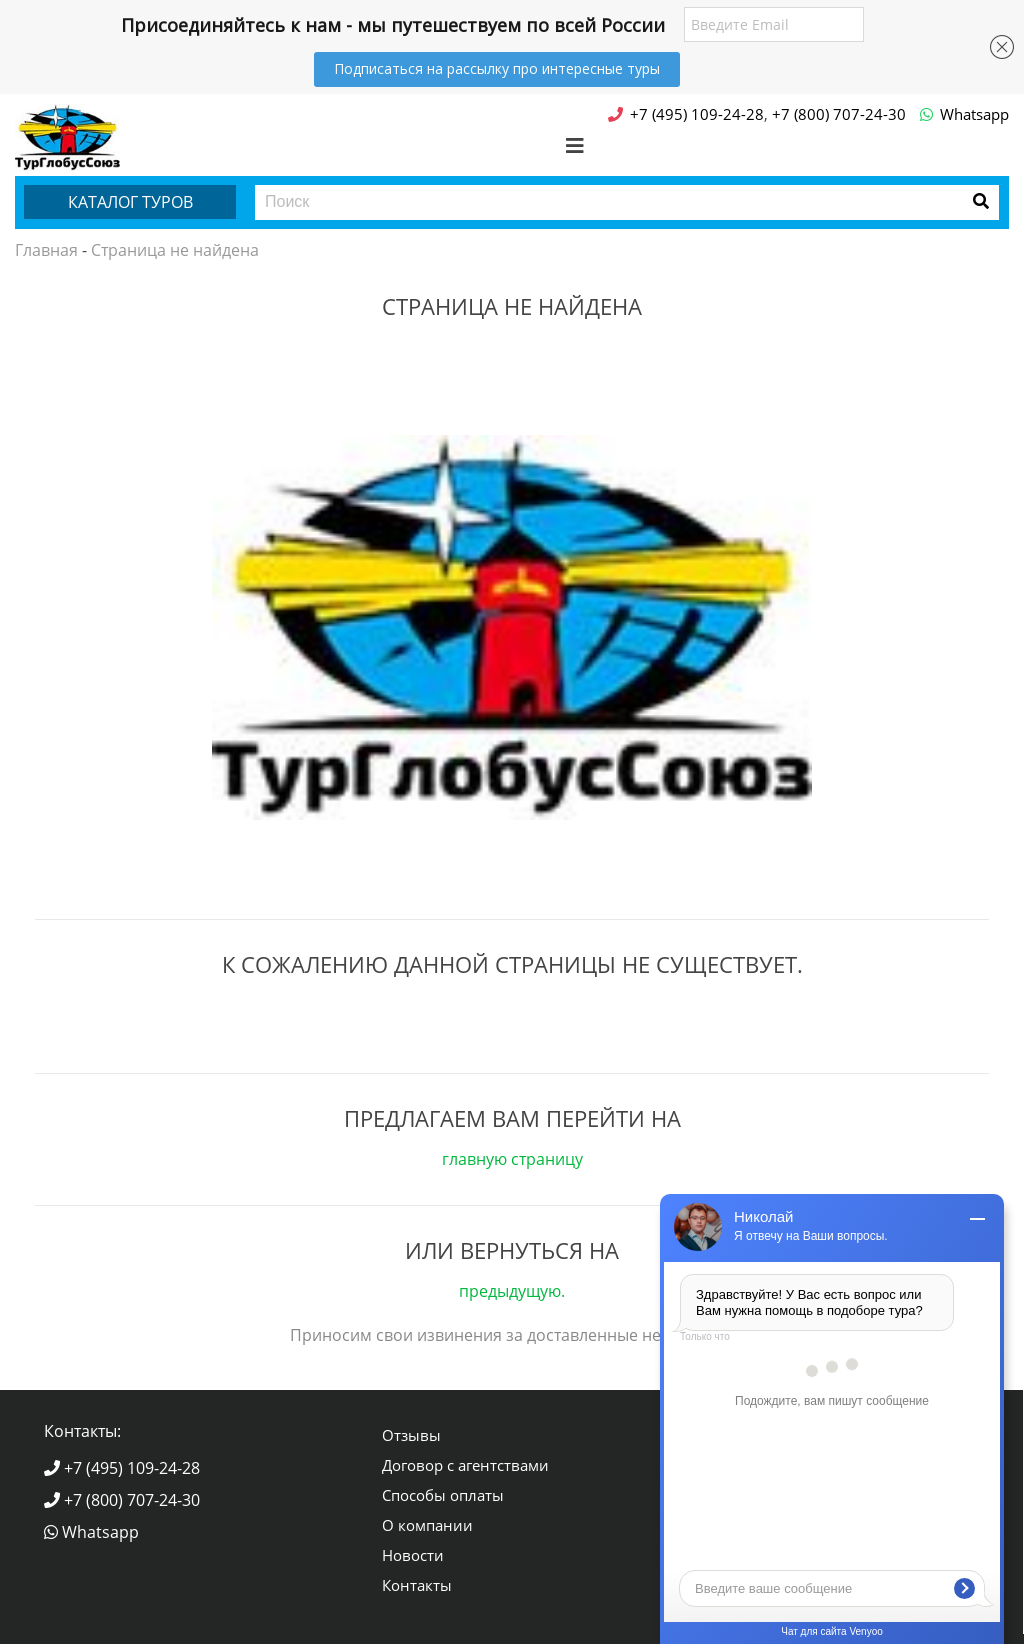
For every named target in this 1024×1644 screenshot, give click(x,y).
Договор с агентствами (465, 1465)
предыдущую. (512, 1291)
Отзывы (411, 1435)
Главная (46, 250)
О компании (427, 1525)
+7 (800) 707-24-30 (122, 1500)
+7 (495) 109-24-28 (122, 1468)
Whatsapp (91, 1532)
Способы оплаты (443, 1495)
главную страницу (512, 1159)
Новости (413, 1555)
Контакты (417, 1585)
